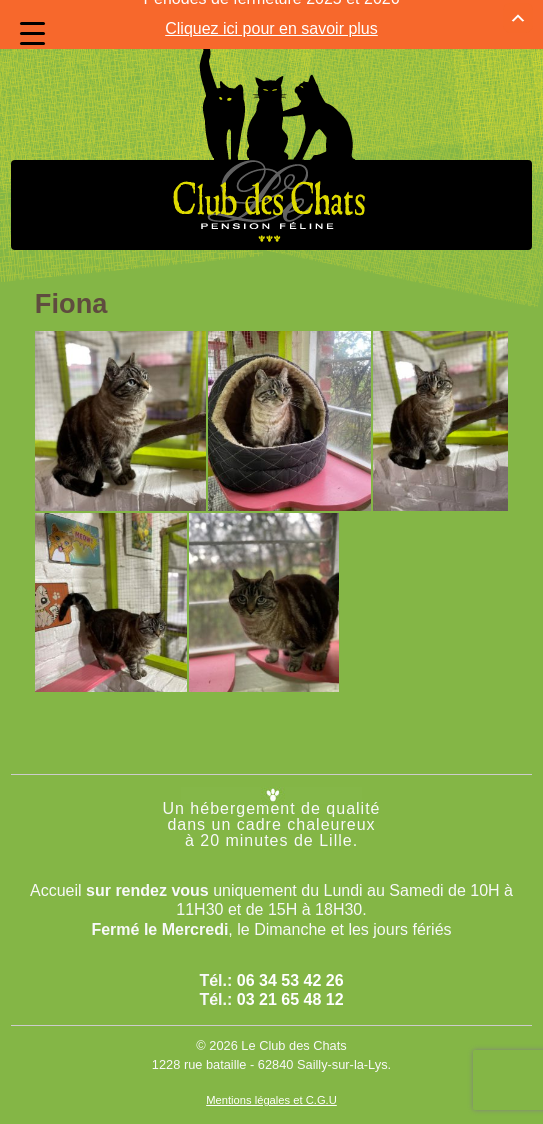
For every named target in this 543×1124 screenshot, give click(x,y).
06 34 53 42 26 (290, 958)
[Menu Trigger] (32, 33)
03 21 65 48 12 (290, 977)
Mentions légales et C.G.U (271, 1078)
